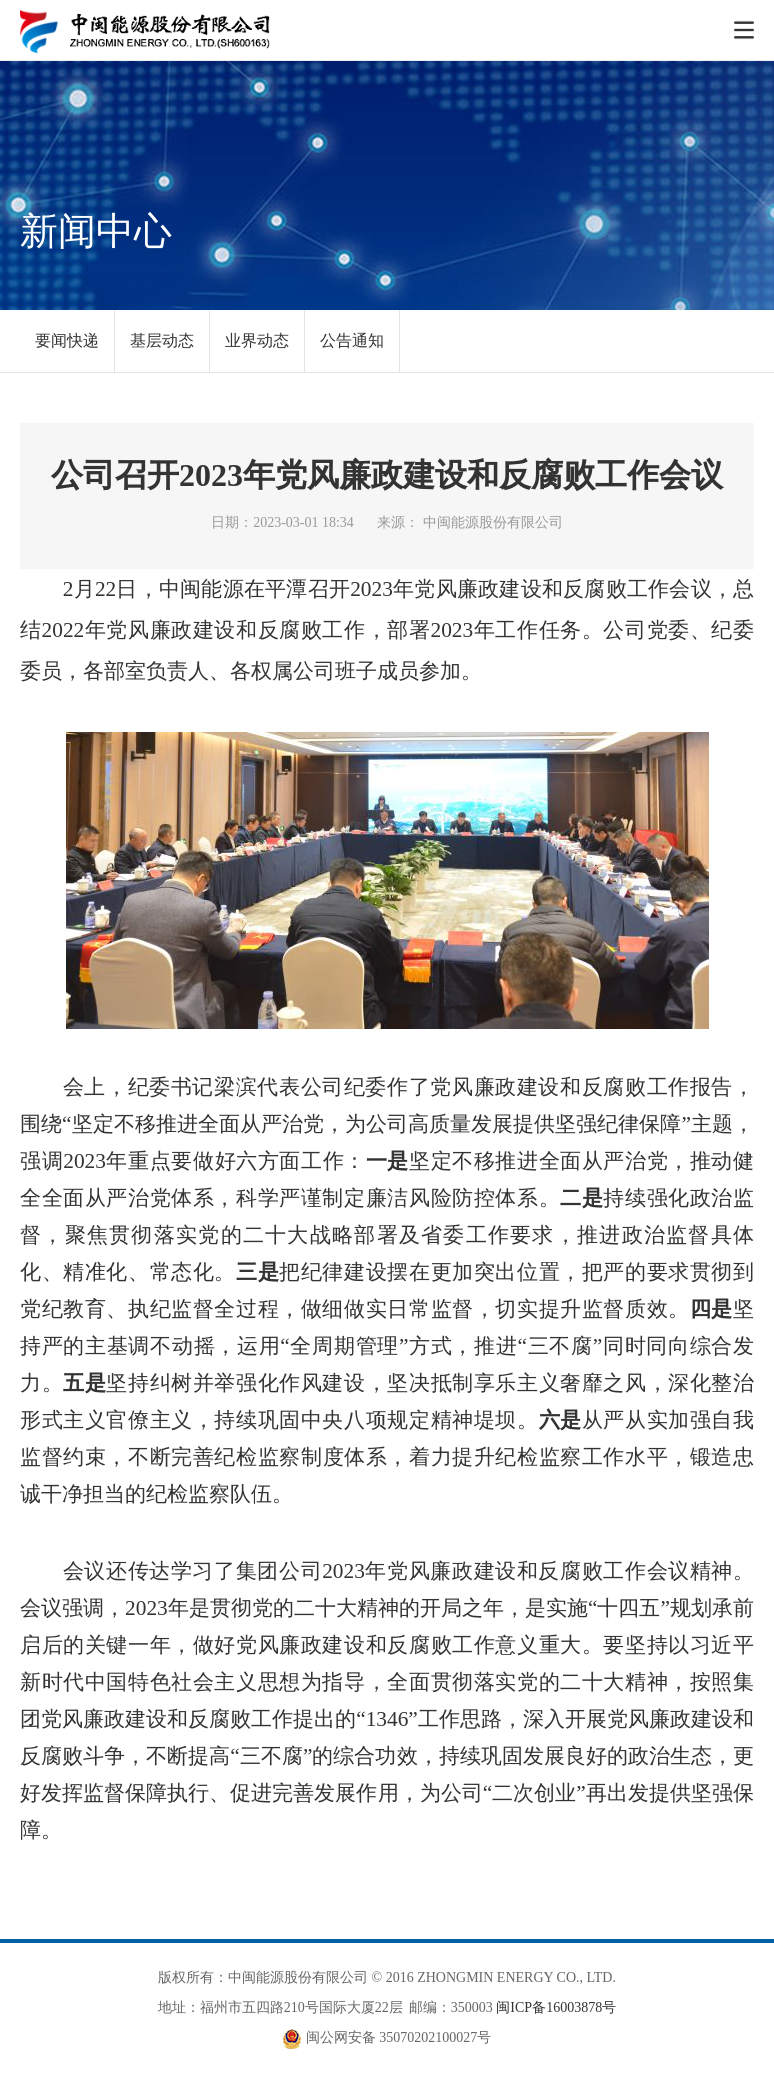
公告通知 (352, 340)
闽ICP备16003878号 (556, 2007)
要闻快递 (67, 340)
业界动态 (257, 340)
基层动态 (162, 340)
